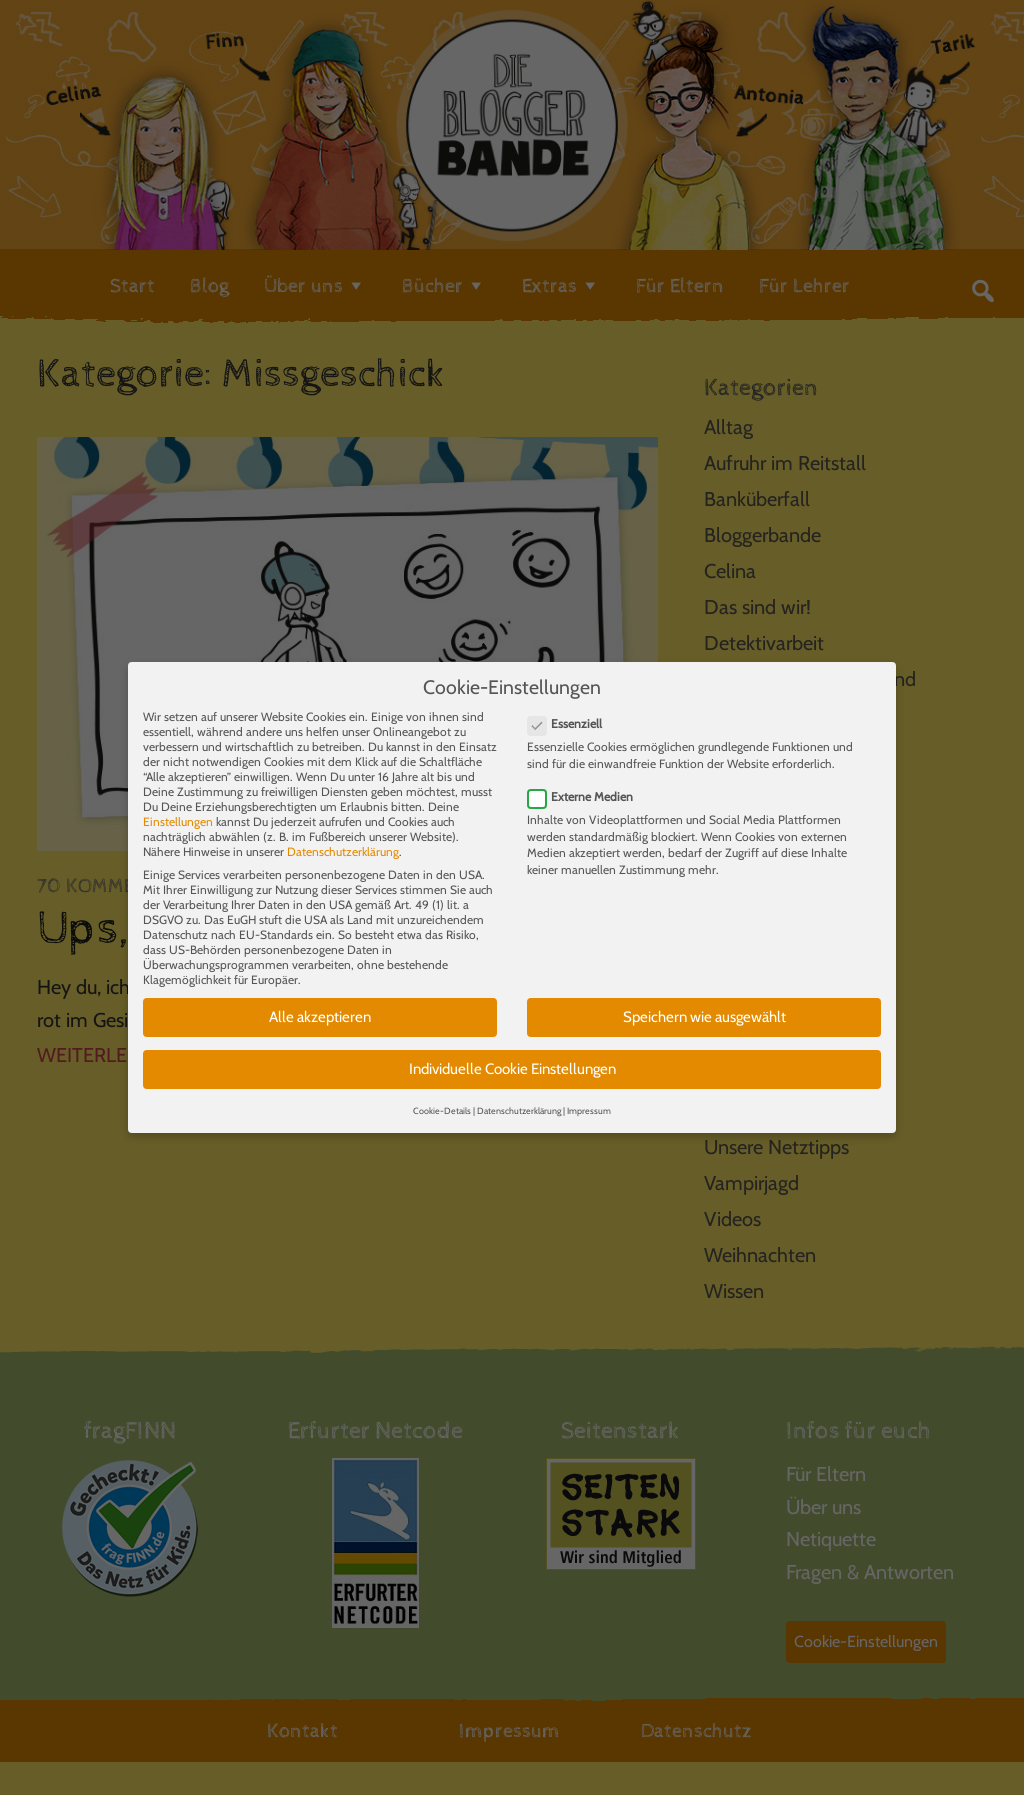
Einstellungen (178, 808)
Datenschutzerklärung (343, 838)
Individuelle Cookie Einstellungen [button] (512, 1055)
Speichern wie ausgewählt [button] (704, 1004)
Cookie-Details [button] (442, 1096)
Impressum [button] (589, 1096)
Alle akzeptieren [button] (320, 1004)
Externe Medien (586, 782)
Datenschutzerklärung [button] (519, 1096)
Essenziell (571, 710)
